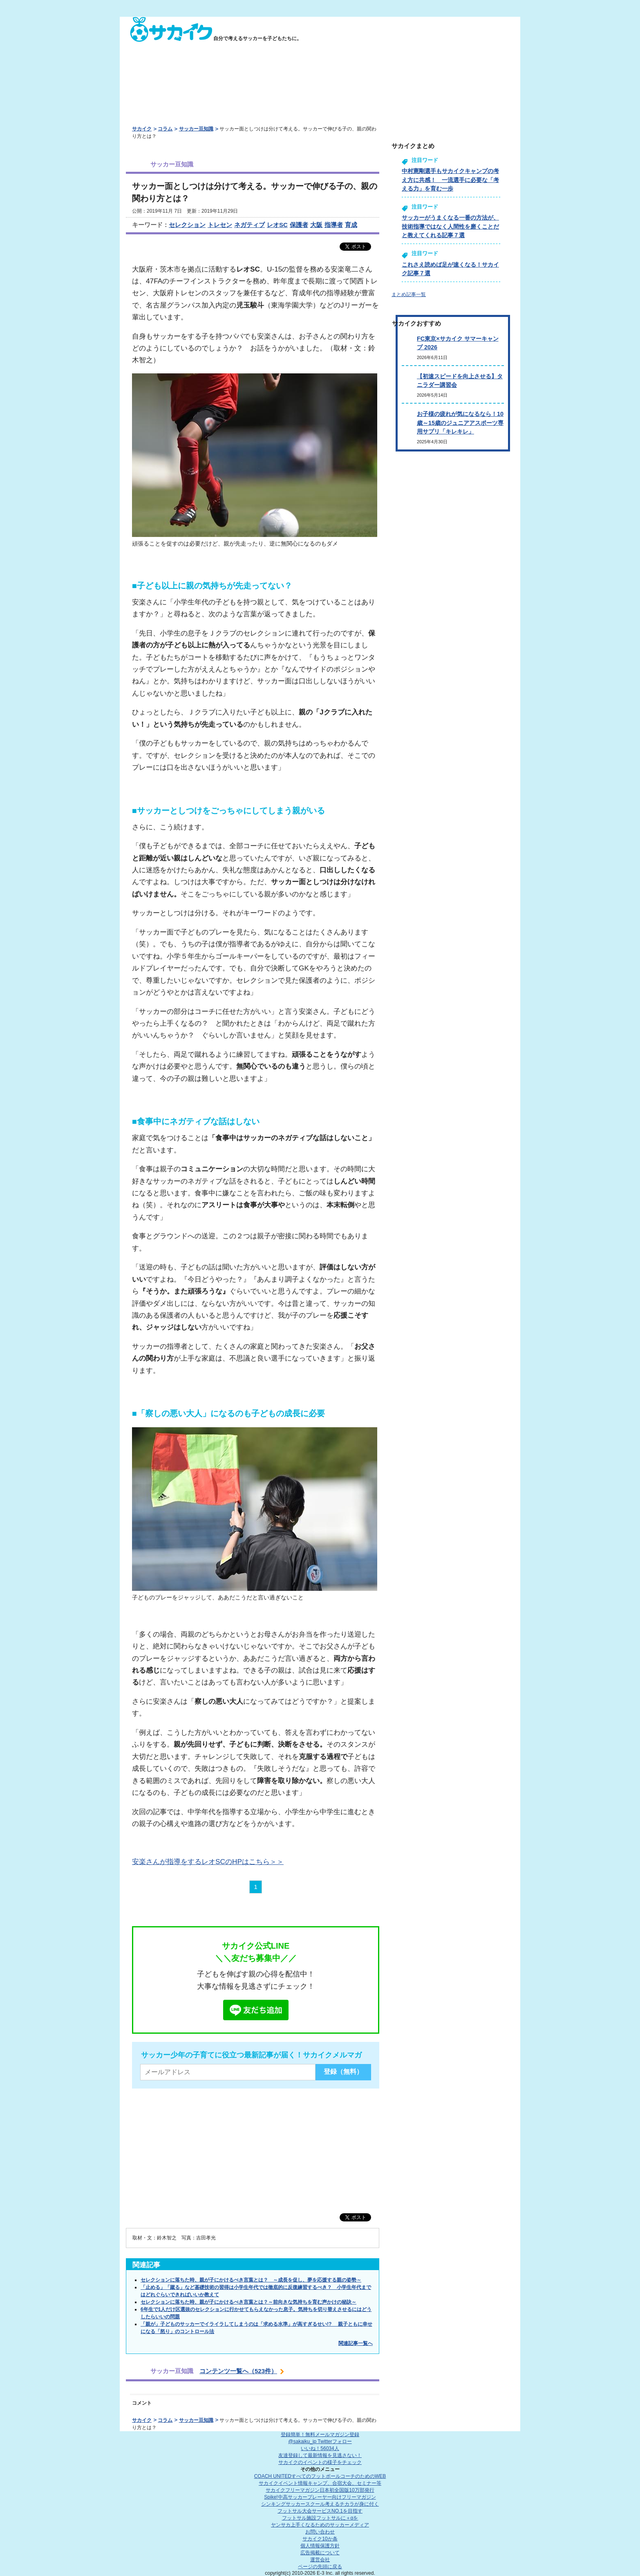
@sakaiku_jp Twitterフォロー (319, 2441)
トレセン (220, 224)
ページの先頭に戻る (320, 2566)
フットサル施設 (320, 2518)
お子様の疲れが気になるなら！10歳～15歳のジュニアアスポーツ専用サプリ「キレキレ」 (460, 423)
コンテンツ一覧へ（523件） (238, 2370)
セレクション (187, 224)
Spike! (320, 2497)
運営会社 (320, 2560)
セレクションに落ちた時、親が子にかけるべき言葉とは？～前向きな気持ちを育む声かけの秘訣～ (248, 2302)
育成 (351, 224)
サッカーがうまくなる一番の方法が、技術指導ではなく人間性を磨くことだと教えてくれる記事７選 (450, 226)
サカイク (142, 129)
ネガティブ (249, 224)
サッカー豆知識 (196, 129)
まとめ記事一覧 (409, 294)
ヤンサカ (320, 2525)
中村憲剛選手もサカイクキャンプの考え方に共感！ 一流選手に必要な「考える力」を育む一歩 (450, 180)
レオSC (277, 224)
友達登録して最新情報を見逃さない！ (320, 2455)
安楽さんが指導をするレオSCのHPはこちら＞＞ (208, 1861)
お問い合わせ (320, 2532)
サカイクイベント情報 (320, 2483)
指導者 (333, 224)
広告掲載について (320, 2553)
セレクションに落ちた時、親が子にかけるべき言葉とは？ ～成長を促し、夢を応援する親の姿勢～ (251, 2280)
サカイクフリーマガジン (320, 2490)
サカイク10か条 (319, 2539)
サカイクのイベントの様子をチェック (320, 2462)
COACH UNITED (320, 2476)
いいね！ (320, 2448)
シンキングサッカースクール (320, 2504)
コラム (165, 129)
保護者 (299, 224)
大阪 (316, 224)
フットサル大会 (320, 2511)
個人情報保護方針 (320, 2546)
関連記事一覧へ (355, 2343)
